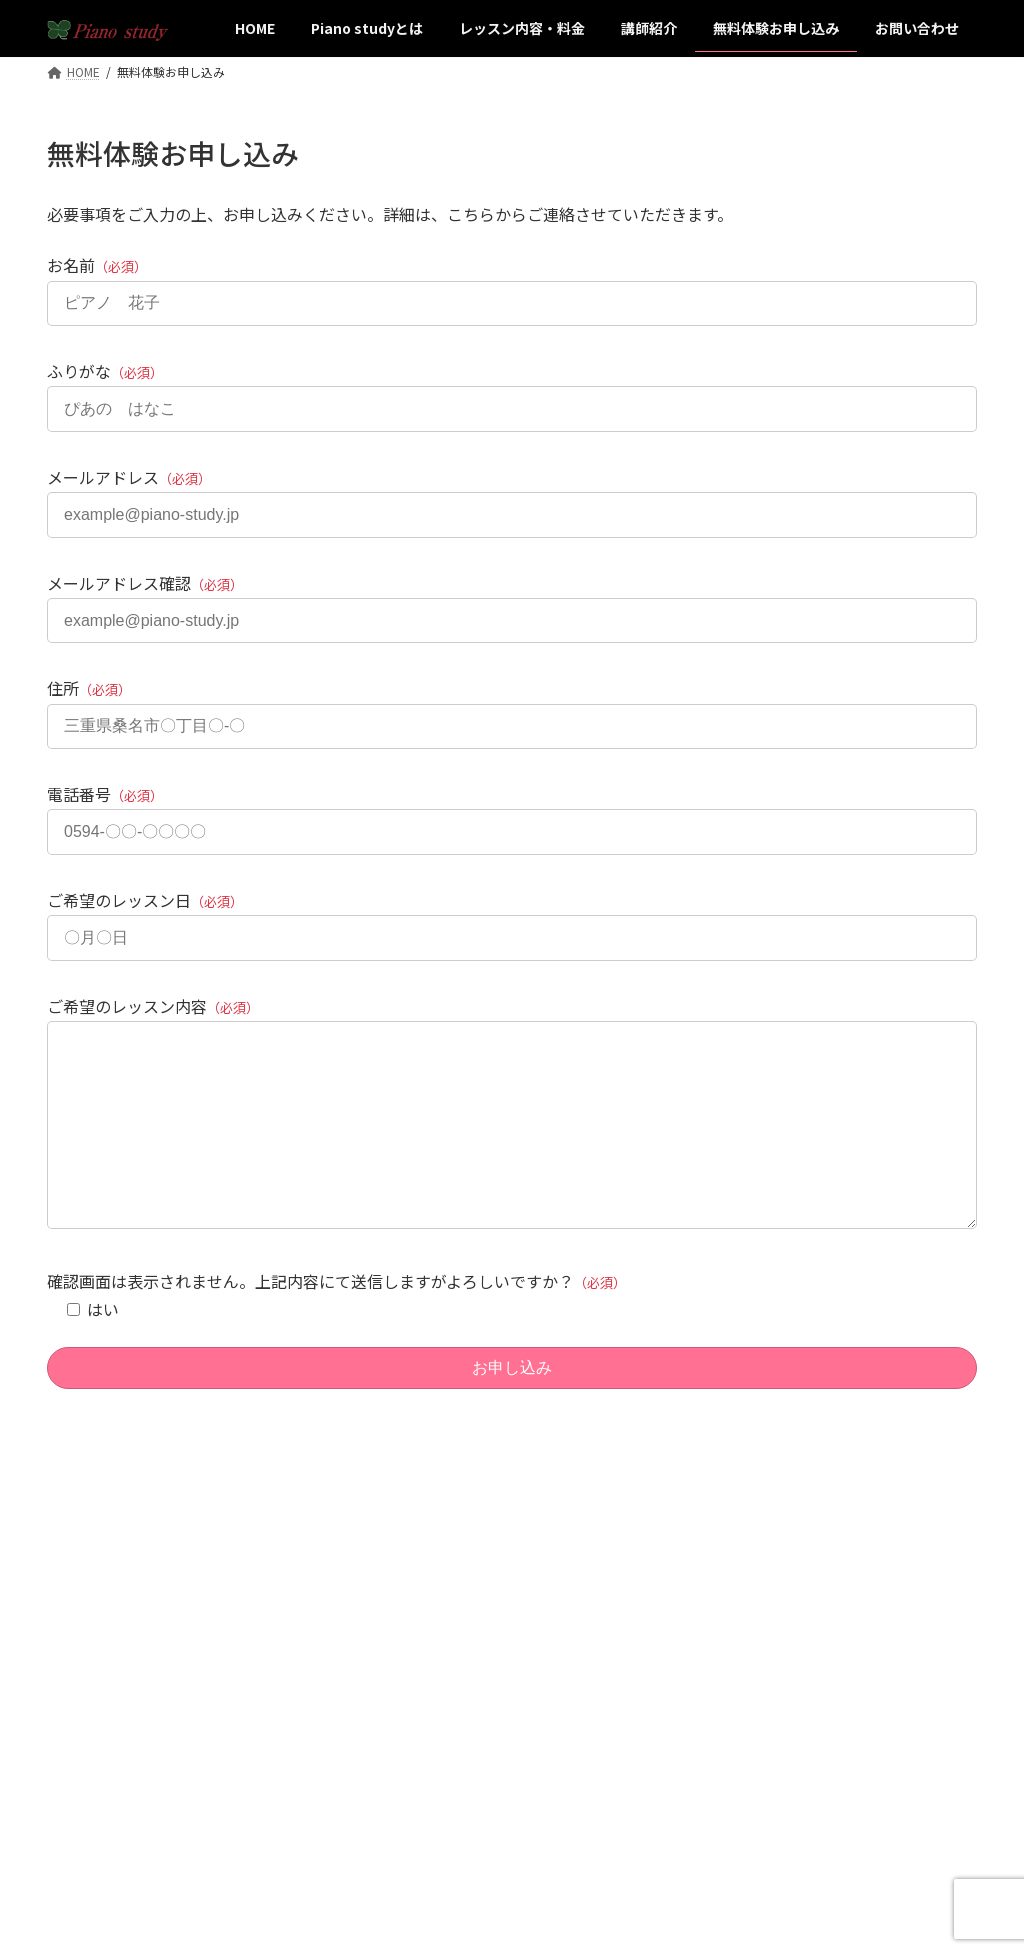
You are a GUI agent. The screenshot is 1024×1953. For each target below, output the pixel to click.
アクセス (722, 1605)
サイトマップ (735, 1640)
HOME (395, 1605)
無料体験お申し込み (433, 1744)
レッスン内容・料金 (433, 1674)
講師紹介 (403, 1709)
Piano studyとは (424, 1640)
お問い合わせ (735, 1709)
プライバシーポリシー (759, 1674)
